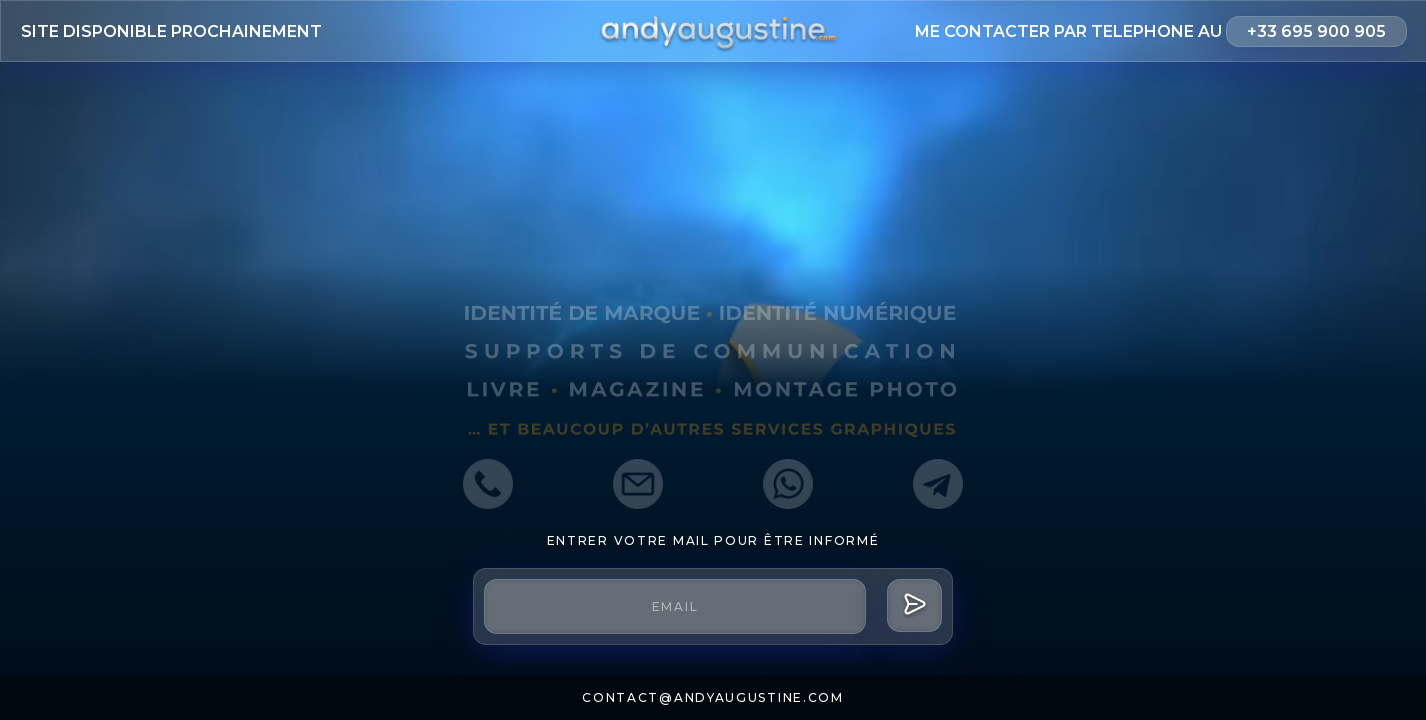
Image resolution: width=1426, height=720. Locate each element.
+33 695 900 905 (1316, 31)
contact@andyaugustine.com (713, 697)
